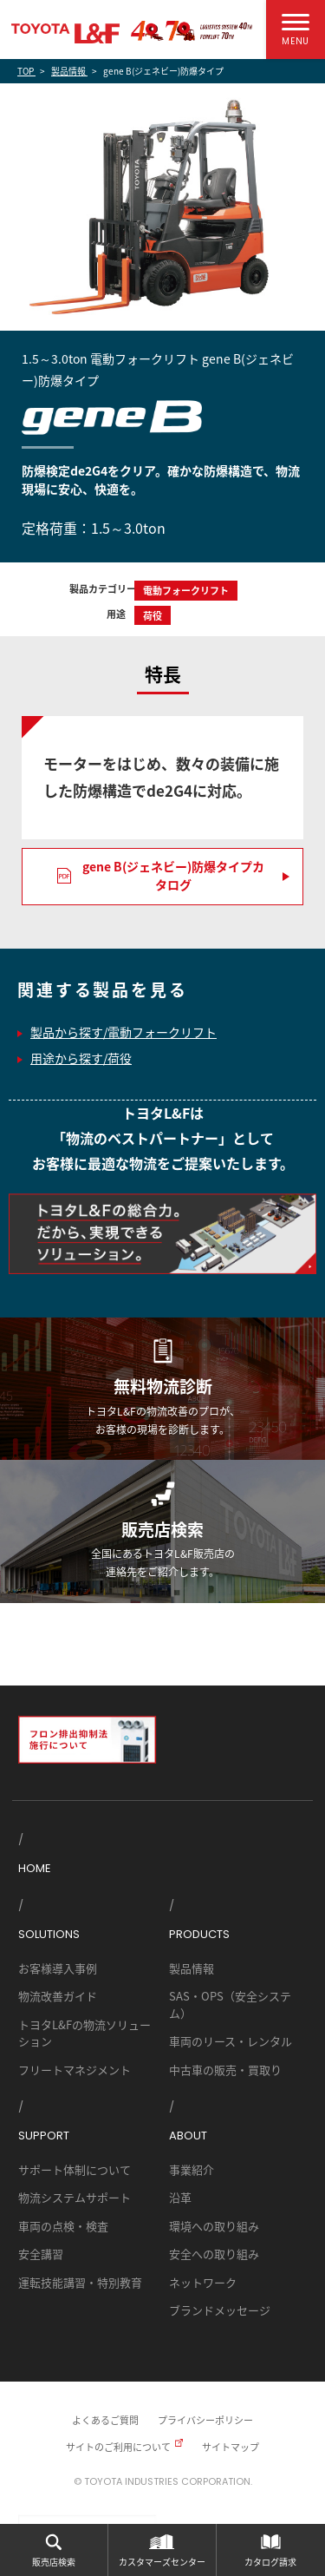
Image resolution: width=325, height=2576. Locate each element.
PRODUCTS (199, 1934)
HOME (34, 1868)
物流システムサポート (74, 2197)
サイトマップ (230, 2447)
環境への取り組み (214, 2226)
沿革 (180, 2197)
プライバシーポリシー (205, 2420)
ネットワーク (203, 2282)
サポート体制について (74, 2169)
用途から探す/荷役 (81, 1058)
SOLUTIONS (49, 1934)
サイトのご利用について (118, 2447)
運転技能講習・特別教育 (80, 2282)
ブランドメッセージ (219, 2310)
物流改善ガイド (57, 1996)
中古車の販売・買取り (225, 2069)
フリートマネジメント (74, 2069)
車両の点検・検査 (63, 2226)
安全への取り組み (214, 2253)
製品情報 (191, 1968)
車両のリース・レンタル (230, 2041)
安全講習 (40, 2253)
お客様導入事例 (57, 1968)
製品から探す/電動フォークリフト (123, 1032)
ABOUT (188, 2135)
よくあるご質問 (105, 2420)
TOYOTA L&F (65, 33)
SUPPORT (43, 2135)
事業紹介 (191, 2169)
